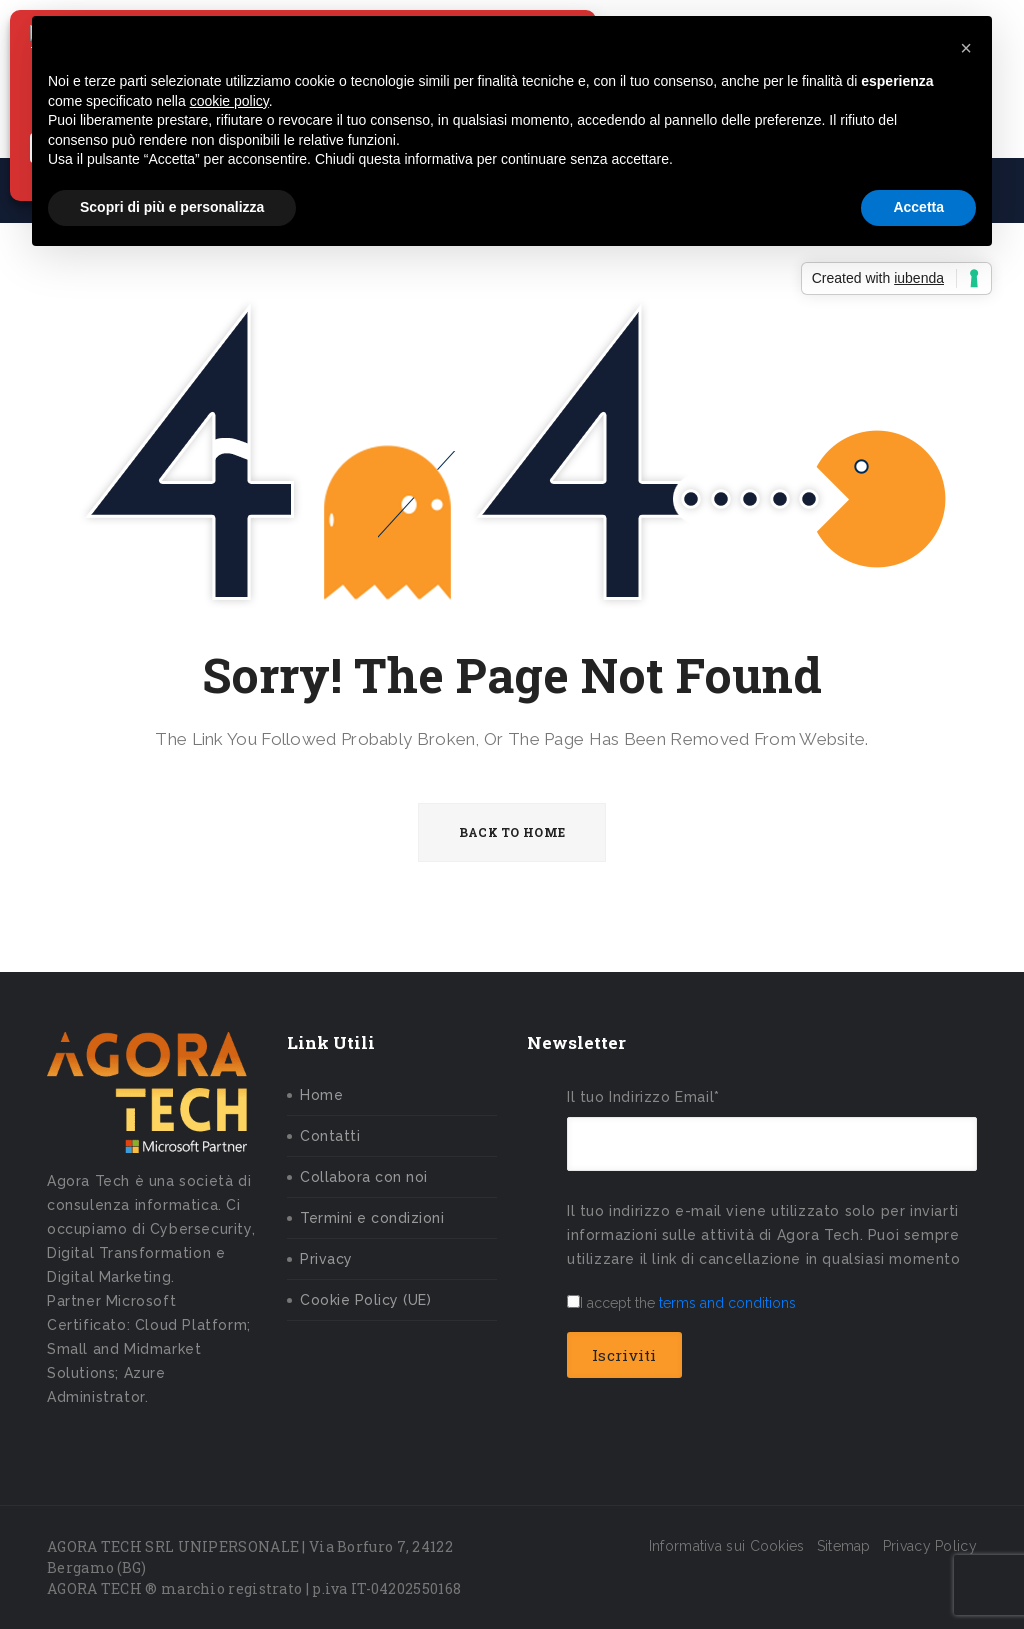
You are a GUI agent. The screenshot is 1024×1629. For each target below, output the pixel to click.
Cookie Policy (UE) (365, 1300)
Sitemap (844, 1546)
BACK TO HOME (512, 832)
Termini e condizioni (372, 1218)
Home (321, 1095)
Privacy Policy (930, 1546)
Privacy (326, 1259)
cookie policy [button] (229, 101)
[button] (966, 48)
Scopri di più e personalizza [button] (172, 207)
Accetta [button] (918, 207)
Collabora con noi (364, 1177)
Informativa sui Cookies (727, 1546)
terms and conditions (727, 1303)
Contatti (330, 1136)
